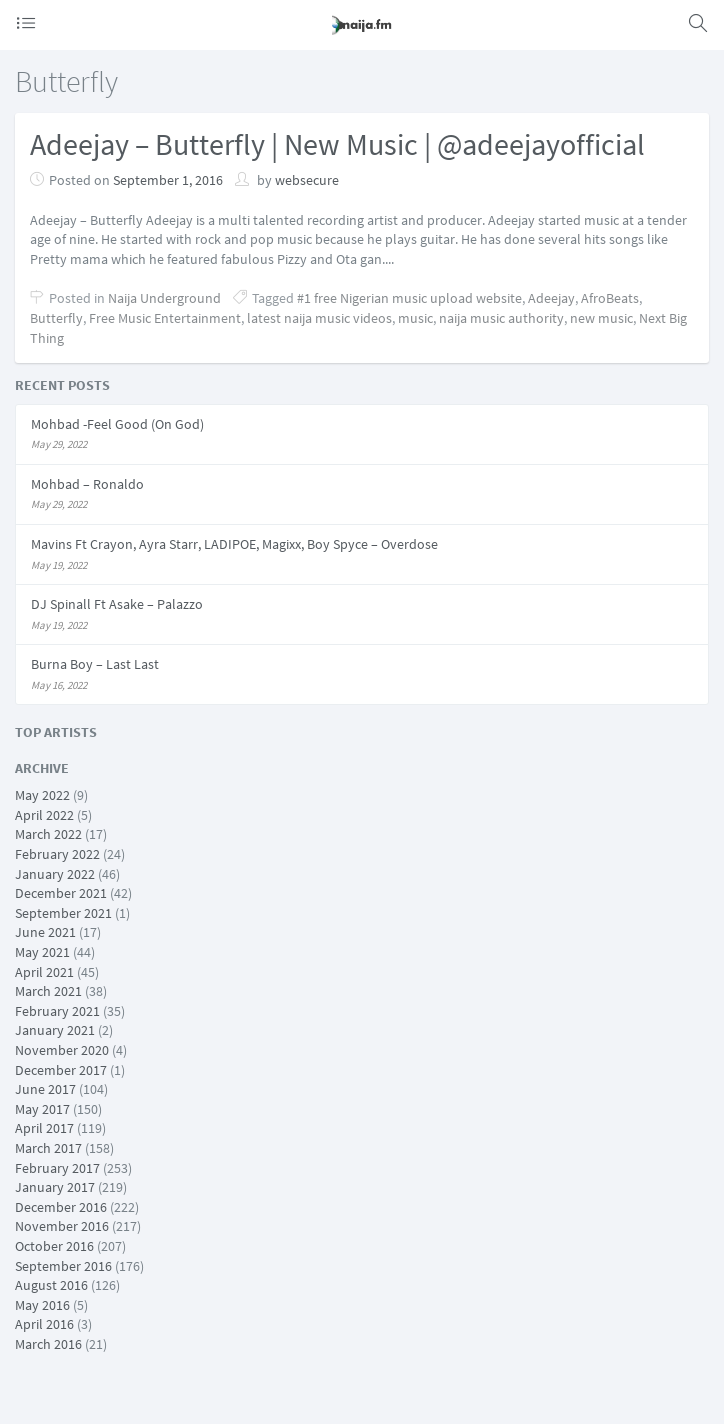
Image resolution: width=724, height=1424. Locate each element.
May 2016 (42, 1305)
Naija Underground (164, 298)
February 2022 (57, 854)
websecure (307, 180)
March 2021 (48, 991)
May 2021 (42, 952)
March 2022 (48, 834)
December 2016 (61, 1207)
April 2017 (44, 1128)
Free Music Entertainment (165, 318)
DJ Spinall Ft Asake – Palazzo (117, 604)
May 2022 (42, 795)
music (415, 318)
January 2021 (55, 1030)
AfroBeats (610, 298)
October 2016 (54, 1246)
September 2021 (63, 913)
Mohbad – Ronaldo (87, 484)
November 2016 (62, 1226)
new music (601, 318)
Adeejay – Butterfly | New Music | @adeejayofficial (337, 144)
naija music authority (501, 318)
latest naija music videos (319, 318)
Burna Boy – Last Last (95, 664)
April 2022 (44, 815)
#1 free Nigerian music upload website (409, 298)
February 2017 (57, 1168)
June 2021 (45, 932)
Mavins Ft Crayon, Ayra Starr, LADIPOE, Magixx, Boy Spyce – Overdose (234, 544)
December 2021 (61, 893)
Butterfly (56, 318)
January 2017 (55, 1187)
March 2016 (48, 1344)
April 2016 (44, 1324)
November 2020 (62, 1050)
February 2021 (57, 1011)
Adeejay (551, 298)
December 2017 (61, 1070)
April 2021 (44, 972)
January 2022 (55, 874)
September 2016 (63, 1266)
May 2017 (42, 1109)
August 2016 (51, 1285)
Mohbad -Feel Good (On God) (117, 424)
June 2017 (45, 1089)
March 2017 (48, 1148)
